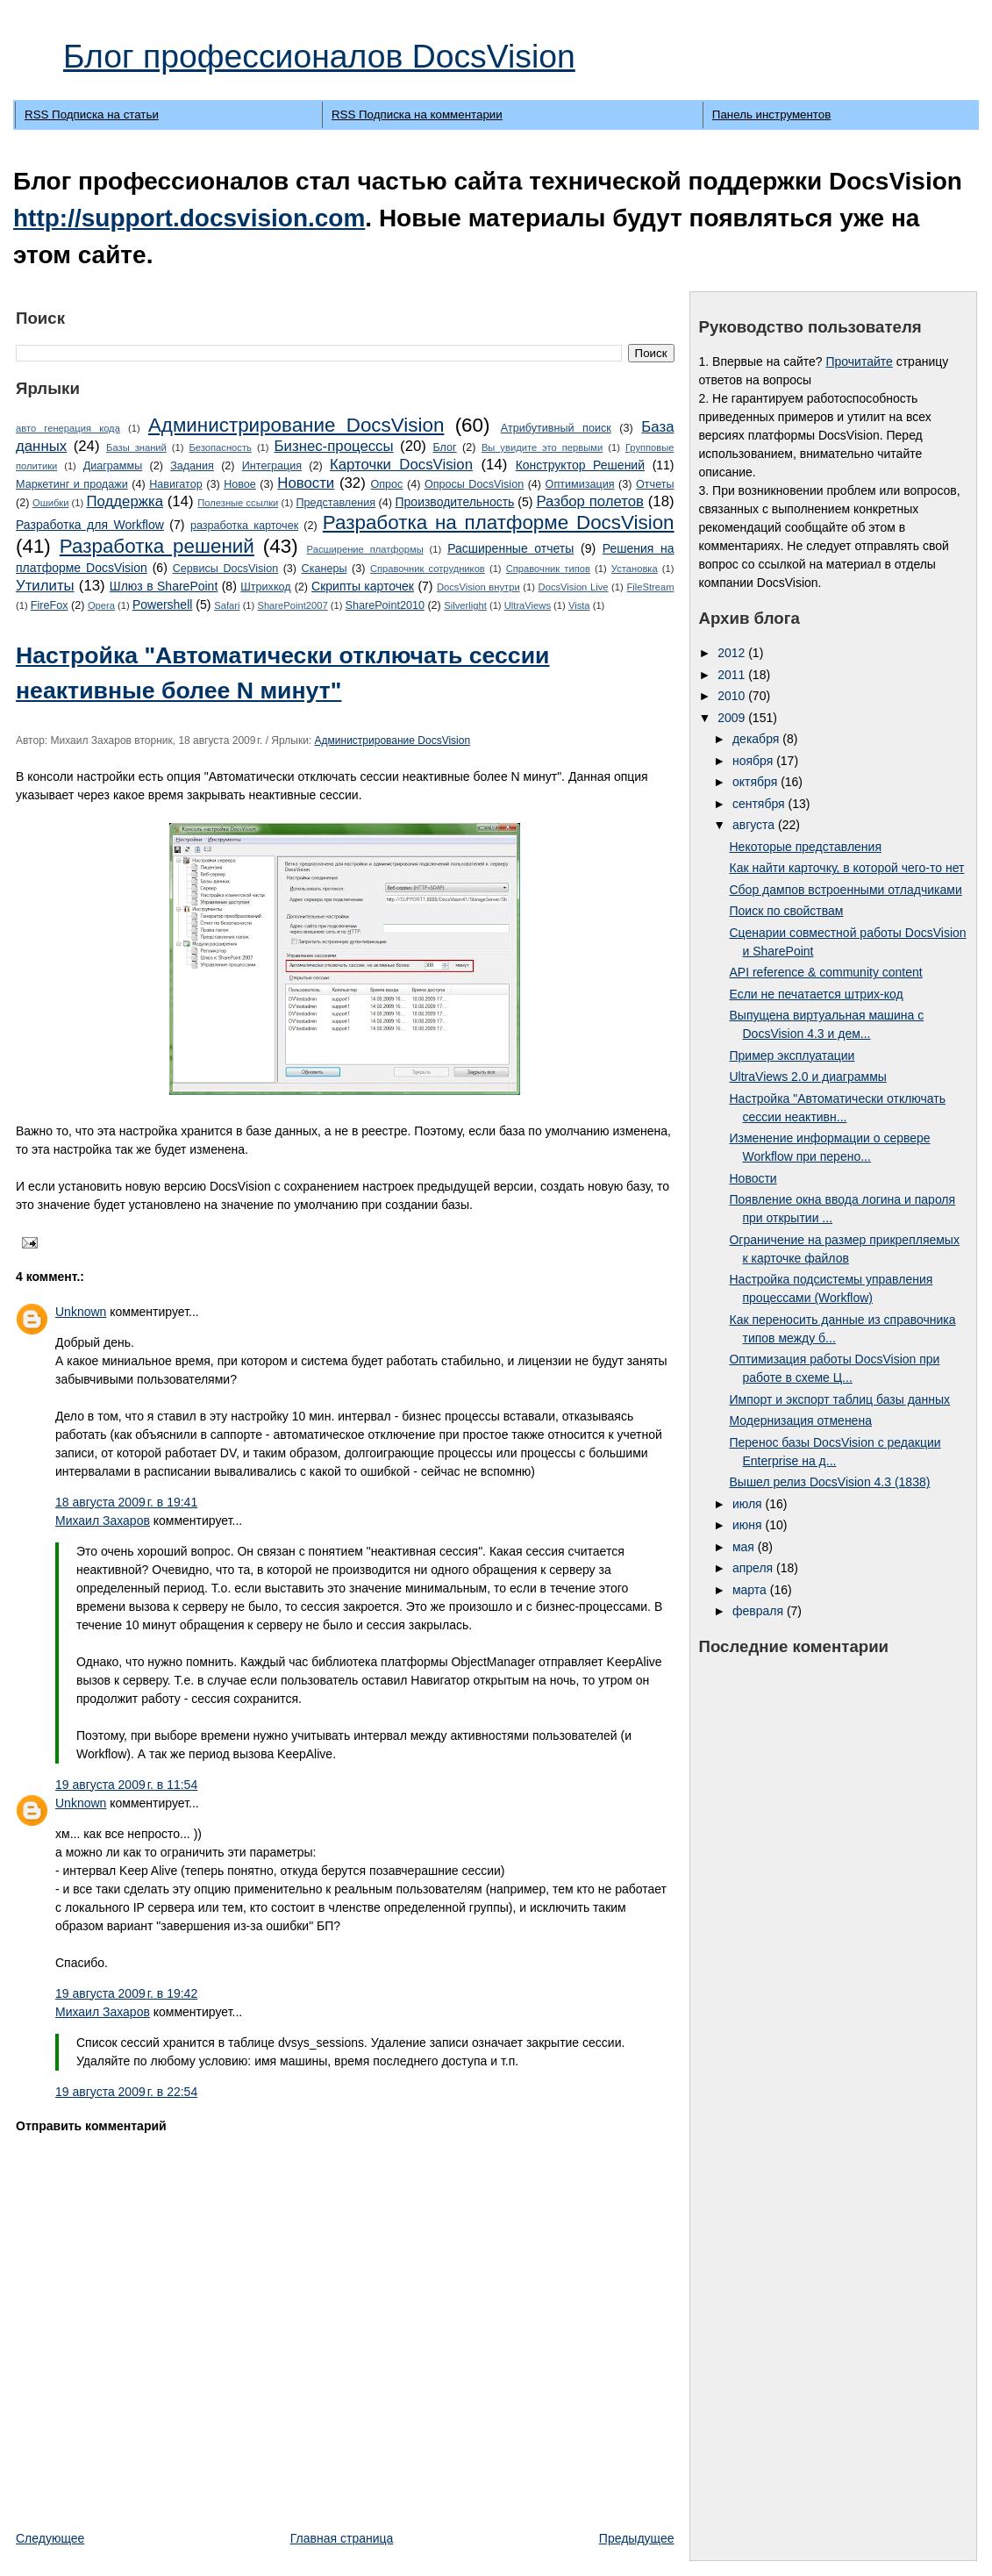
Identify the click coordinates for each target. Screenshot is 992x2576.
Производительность (455, 502)
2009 (732, 718)
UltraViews (527, 605)
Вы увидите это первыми (542, 447)
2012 (732, 653)
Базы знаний (136, 447)
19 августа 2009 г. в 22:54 (126, 2092)
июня (749, 1525)
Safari (226, 605)
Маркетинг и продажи (72, 484)
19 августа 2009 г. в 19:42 (126, 1993)
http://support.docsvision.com (189, 218)
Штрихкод (265, 587)
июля (749, 1504)
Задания (192, 466)
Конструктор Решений (580, 465)
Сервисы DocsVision (225, 568)
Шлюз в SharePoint (164, 586)
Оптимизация (580, 484)
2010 (732, 696)
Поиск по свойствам (786, 911)
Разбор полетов (590, 501)
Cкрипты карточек (362, 586)
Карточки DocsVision (401, 464)
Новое (240, 484)
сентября (760, 804)
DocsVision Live (574, 587)
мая (745, 1547)
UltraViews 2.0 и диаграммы (807, 1077)
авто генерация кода (68, 428)
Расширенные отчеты (510, 548)
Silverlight (465, 605)
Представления (335, 503)
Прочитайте (858, 361)
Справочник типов (548, 568)
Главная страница (342, 2538)
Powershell (162, 604)
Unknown (80, 1312)
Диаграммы (113, 466)
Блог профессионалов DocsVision (319, 56)
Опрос (386, 484)
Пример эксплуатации (791, 1055)
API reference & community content (825, 972)
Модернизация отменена (800, 1420)
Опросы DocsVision (474, 484)
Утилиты (45, 585)
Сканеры (324, 568)
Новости (305, 483)
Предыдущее (636, 2538)
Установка (634, 568)
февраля (759, 1611)
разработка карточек (244, 525)
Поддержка (124, 501)
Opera (101, 605)
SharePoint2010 (385, 605)
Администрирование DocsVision (296, 425)
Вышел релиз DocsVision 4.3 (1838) (829, 1482)
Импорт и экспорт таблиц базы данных (839, 1399)
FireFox (49, 605)
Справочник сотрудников (427, 568)
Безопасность (220, 447)
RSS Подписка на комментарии (417, 114)
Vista (579, 605)
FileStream (650, 587)
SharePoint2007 (292, 605)
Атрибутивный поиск (556, 428)
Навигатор (176, 484)
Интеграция (272, 466)
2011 (732, 675)
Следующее (50, 2538)
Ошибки (50, 502)
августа (755, 825)
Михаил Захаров (102, 1520)
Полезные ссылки (237, 502)
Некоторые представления (805, 847)
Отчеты (655, 484)
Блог (445, 447)
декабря (757, 739)
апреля (754, 1568)
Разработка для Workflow (90, 525)
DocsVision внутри (478, 587)
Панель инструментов (771, 114)
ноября (754, 761)
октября (756, 782)
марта (751, 1590)
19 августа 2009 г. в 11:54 (126, 1785)
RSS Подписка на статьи (92, 114)
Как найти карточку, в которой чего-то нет (846, 868)
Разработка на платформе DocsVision (498, 522)
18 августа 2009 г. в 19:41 (126, 1502)
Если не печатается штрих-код (816, 994)
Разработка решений (157, 546)
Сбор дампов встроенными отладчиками (845, 890)
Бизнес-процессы (334, 446)
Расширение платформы (365, 549)
